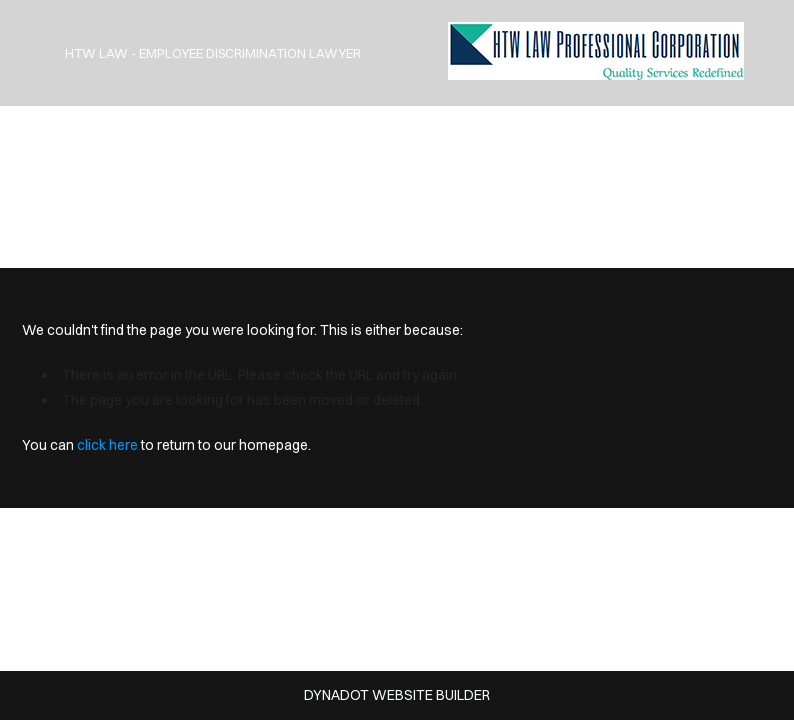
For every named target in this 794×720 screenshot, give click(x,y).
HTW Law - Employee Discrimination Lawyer (213, 53)
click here (107, 445)
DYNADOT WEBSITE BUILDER (397, 695)
